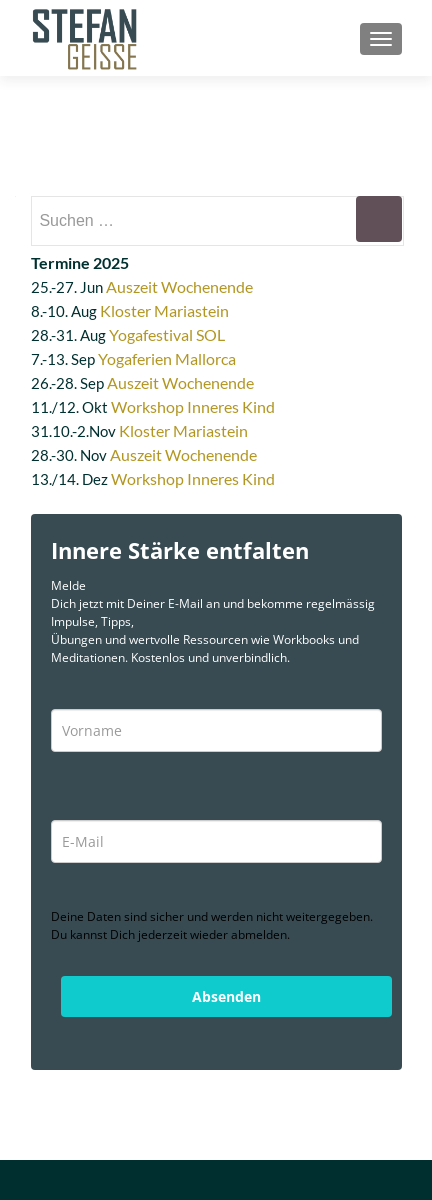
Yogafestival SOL (167, 334)
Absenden (226, 996)
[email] (216, 841)
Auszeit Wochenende (179, 286)
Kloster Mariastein (164, 310)
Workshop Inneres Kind (193, 406)
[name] (216, 730)
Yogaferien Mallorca (167, 358)
